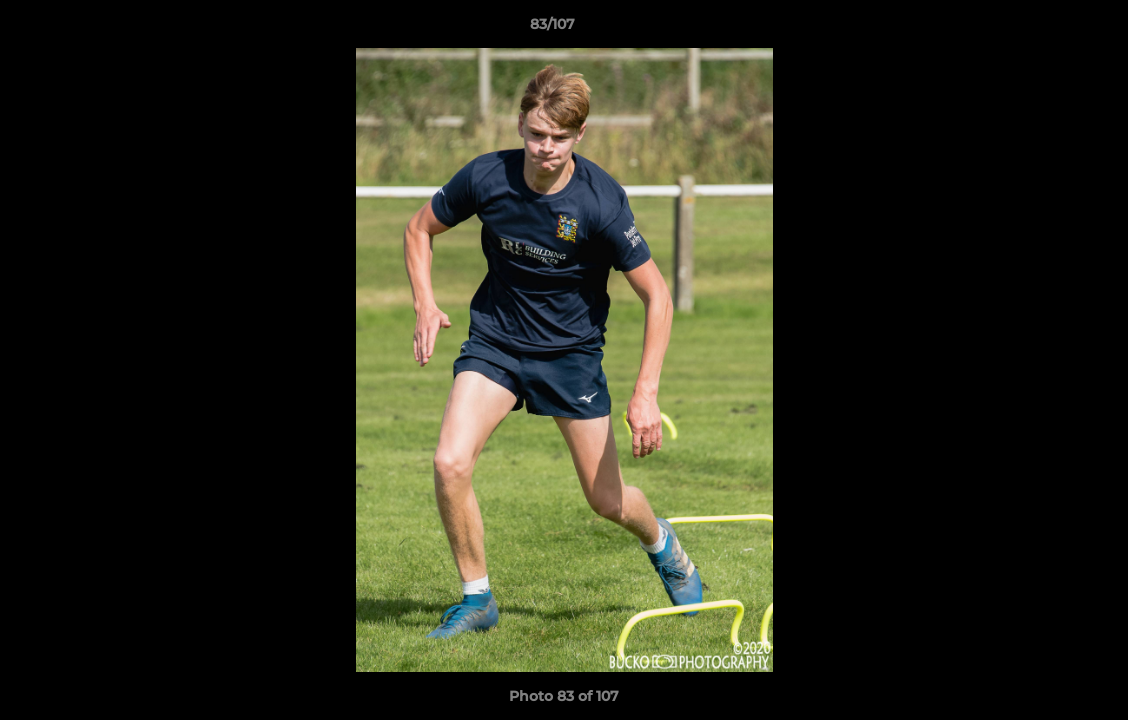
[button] (1044, 29)
